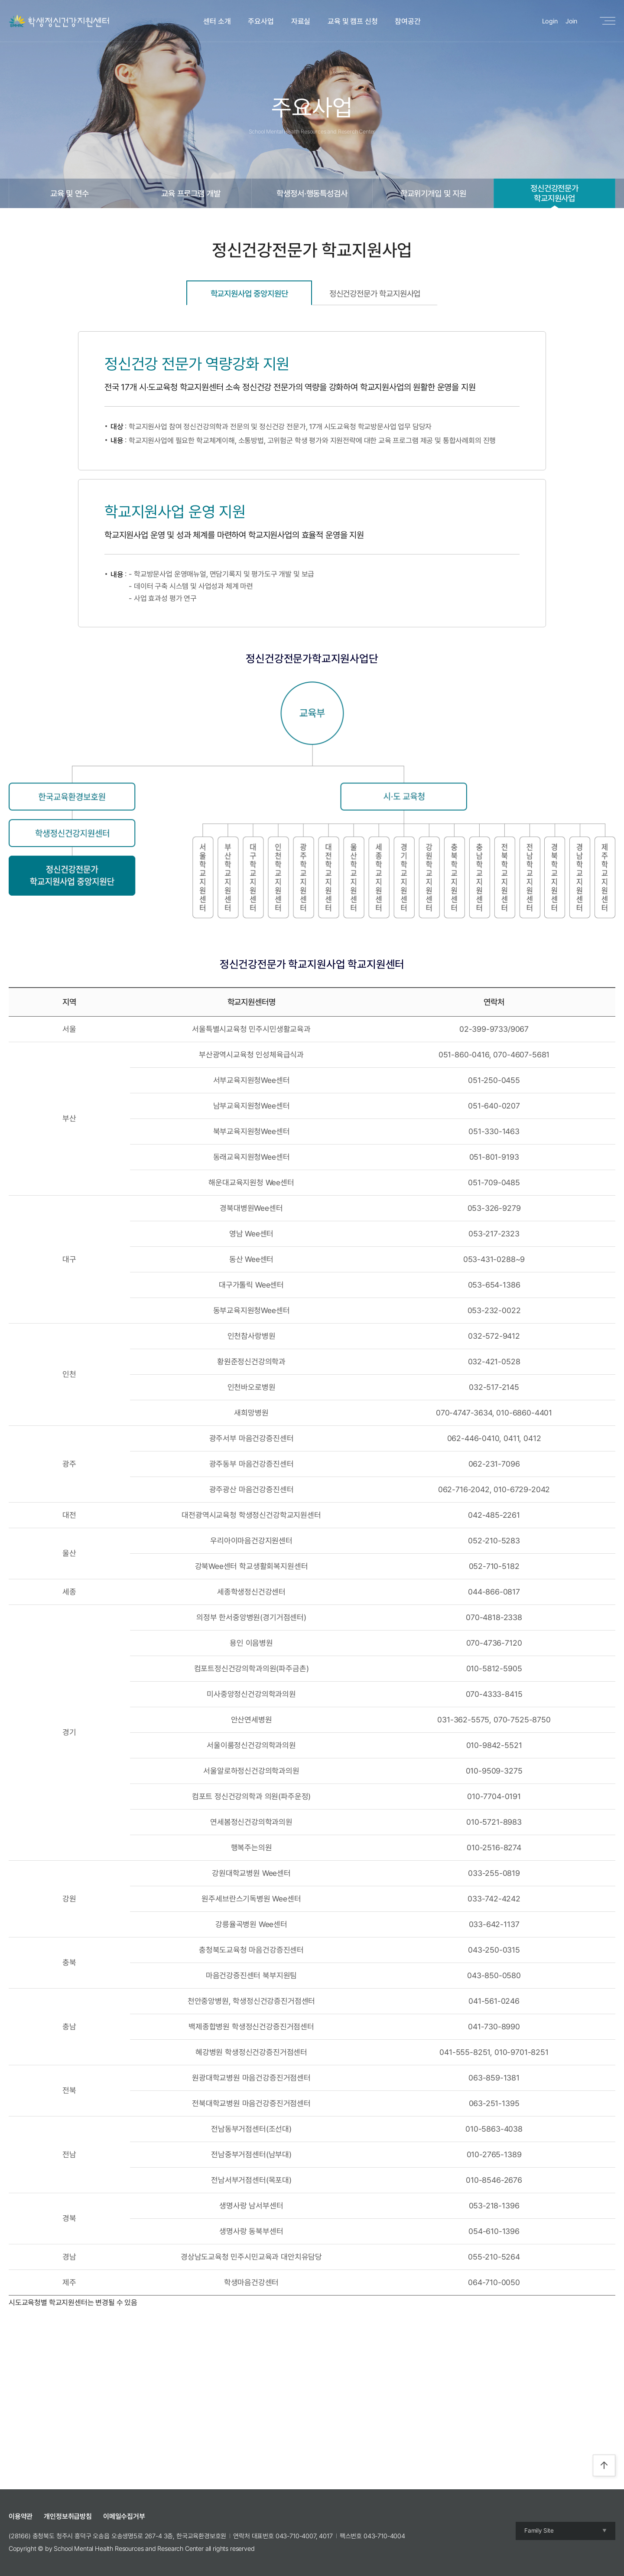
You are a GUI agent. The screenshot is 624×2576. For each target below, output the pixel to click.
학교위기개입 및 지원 (433, 193)
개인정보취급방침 (68, 2516)
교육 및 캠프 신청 (352, 21)
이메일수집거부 (124, 2516)
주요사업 (260, 21)
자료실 (301, 21)
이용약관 (20, 2516)
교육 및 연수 (69, 193)
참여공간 (407, 21)
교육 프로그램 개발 (190, 193)
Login (550, 21)
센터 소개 (217, 21)
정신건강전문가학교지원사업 (554, 193)
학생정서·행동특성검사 (311, 193)
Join (571, 21)
